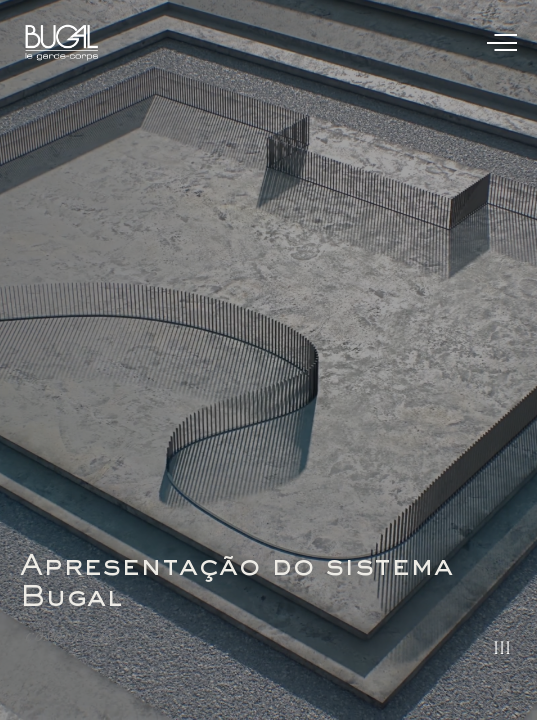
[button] (499, 338)
